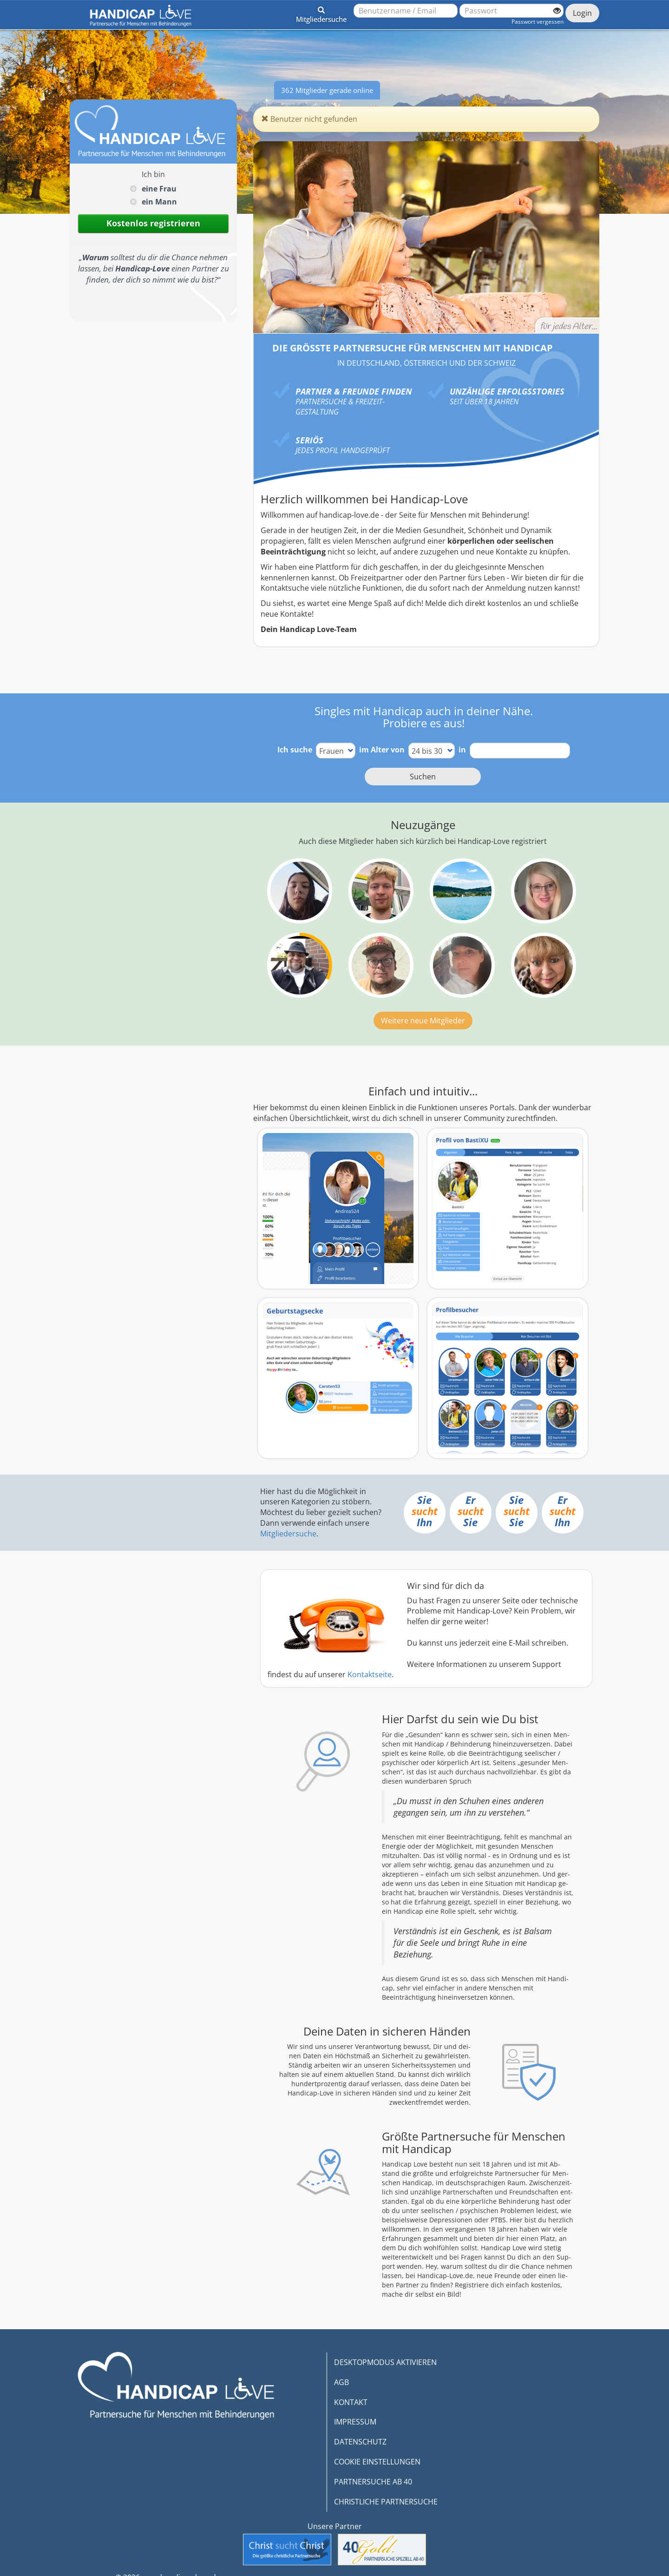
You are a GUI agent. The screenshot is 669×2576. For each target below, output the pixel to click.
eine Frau (159, 189)
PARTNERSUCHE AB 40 (373, 2482)
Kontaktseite (370, 1674)
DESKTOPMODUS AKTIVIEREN (385, 2362)
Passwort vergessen (538, 22)
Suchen (423, 776)
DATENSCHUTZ (360, 2442)
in (462, 749)
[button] (321, 13)
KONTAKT (350, 2402)
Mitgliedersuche (288, 1533)
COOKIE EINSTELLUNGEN (377, 2462)
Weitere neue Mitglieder (423, 1020)
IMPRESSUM (355, 2422)
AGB (341, 2382)
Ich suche (294, 749)
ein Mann (159, 202)
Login (582, 13)
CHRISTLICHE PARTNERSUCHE (386, 2502)
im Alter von (382, 749)
